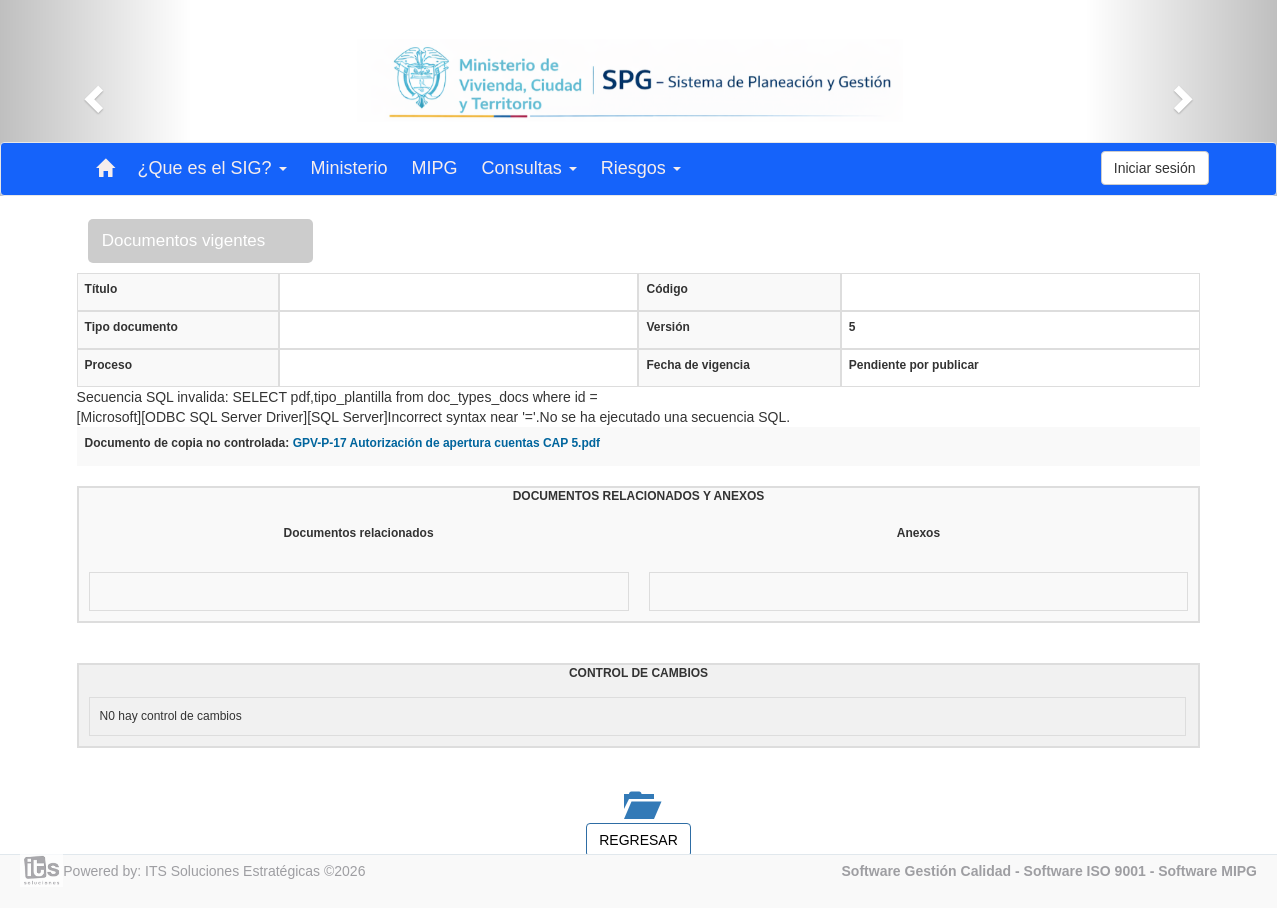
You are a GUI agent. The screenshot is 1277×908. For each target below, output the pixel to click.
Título (101, 289)
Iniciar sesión (1155, 168)
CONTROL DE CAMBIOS (638, 673)
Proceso (108, 365)
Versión (667, 327)
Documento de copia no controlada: (187, 443)
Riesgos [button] (641, 168)
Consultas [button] (529, 168)
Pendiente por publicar (914, 365)
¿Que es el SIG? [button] (212, 168)
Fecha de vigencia (697, 365)
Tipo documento (131, 327)
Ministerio (349, 168)
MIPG (435, 168)
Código (666, 289)
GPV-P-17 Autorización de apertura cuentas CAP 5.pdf (446, 443)
